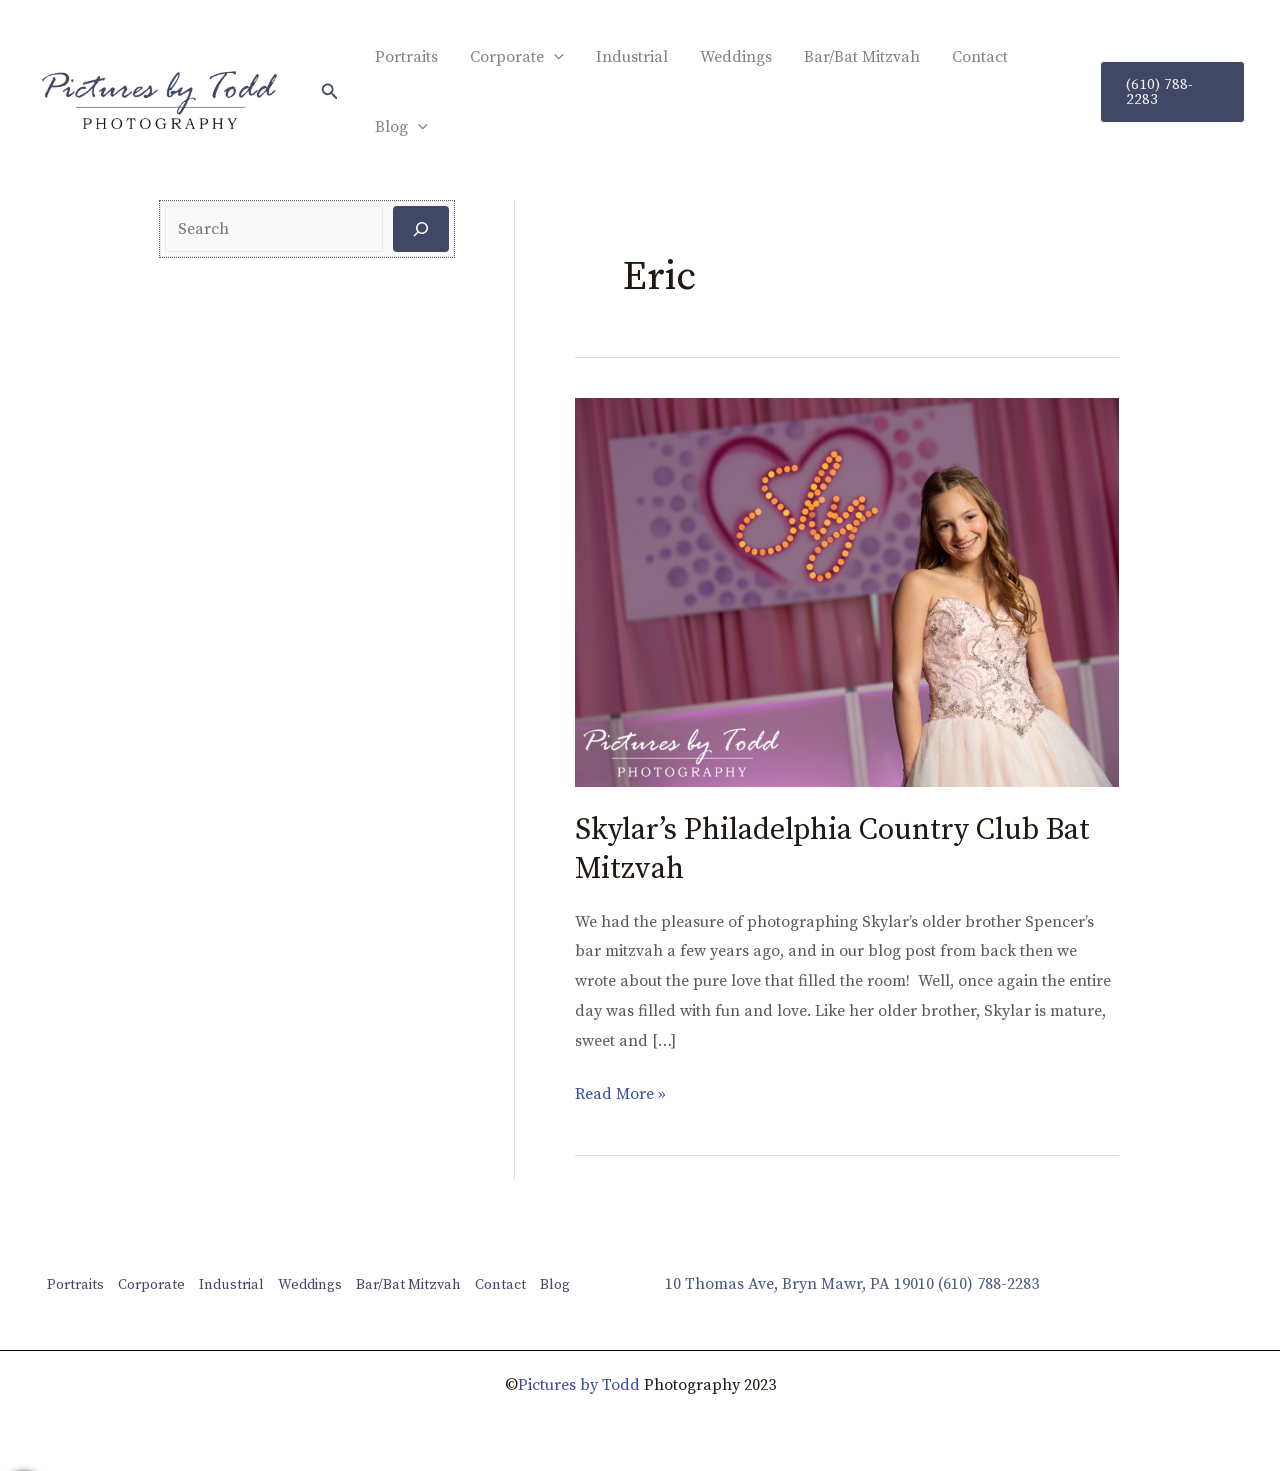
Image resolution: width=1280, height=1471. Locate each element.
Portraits (406, 57)
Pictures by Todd (579, 1385)
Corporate (517, 57)
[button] (330, 92)
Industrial (632, 57)
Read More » (620, 1092)
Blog (401, 127)
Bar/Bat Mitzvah (862, 57)
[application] (554, 57)
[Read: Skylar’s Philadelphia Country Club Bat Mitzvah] (847, 591)
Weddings (736, 57)
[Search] (421, 229)
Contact (980, 57)
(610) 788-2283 (988, 1284)
